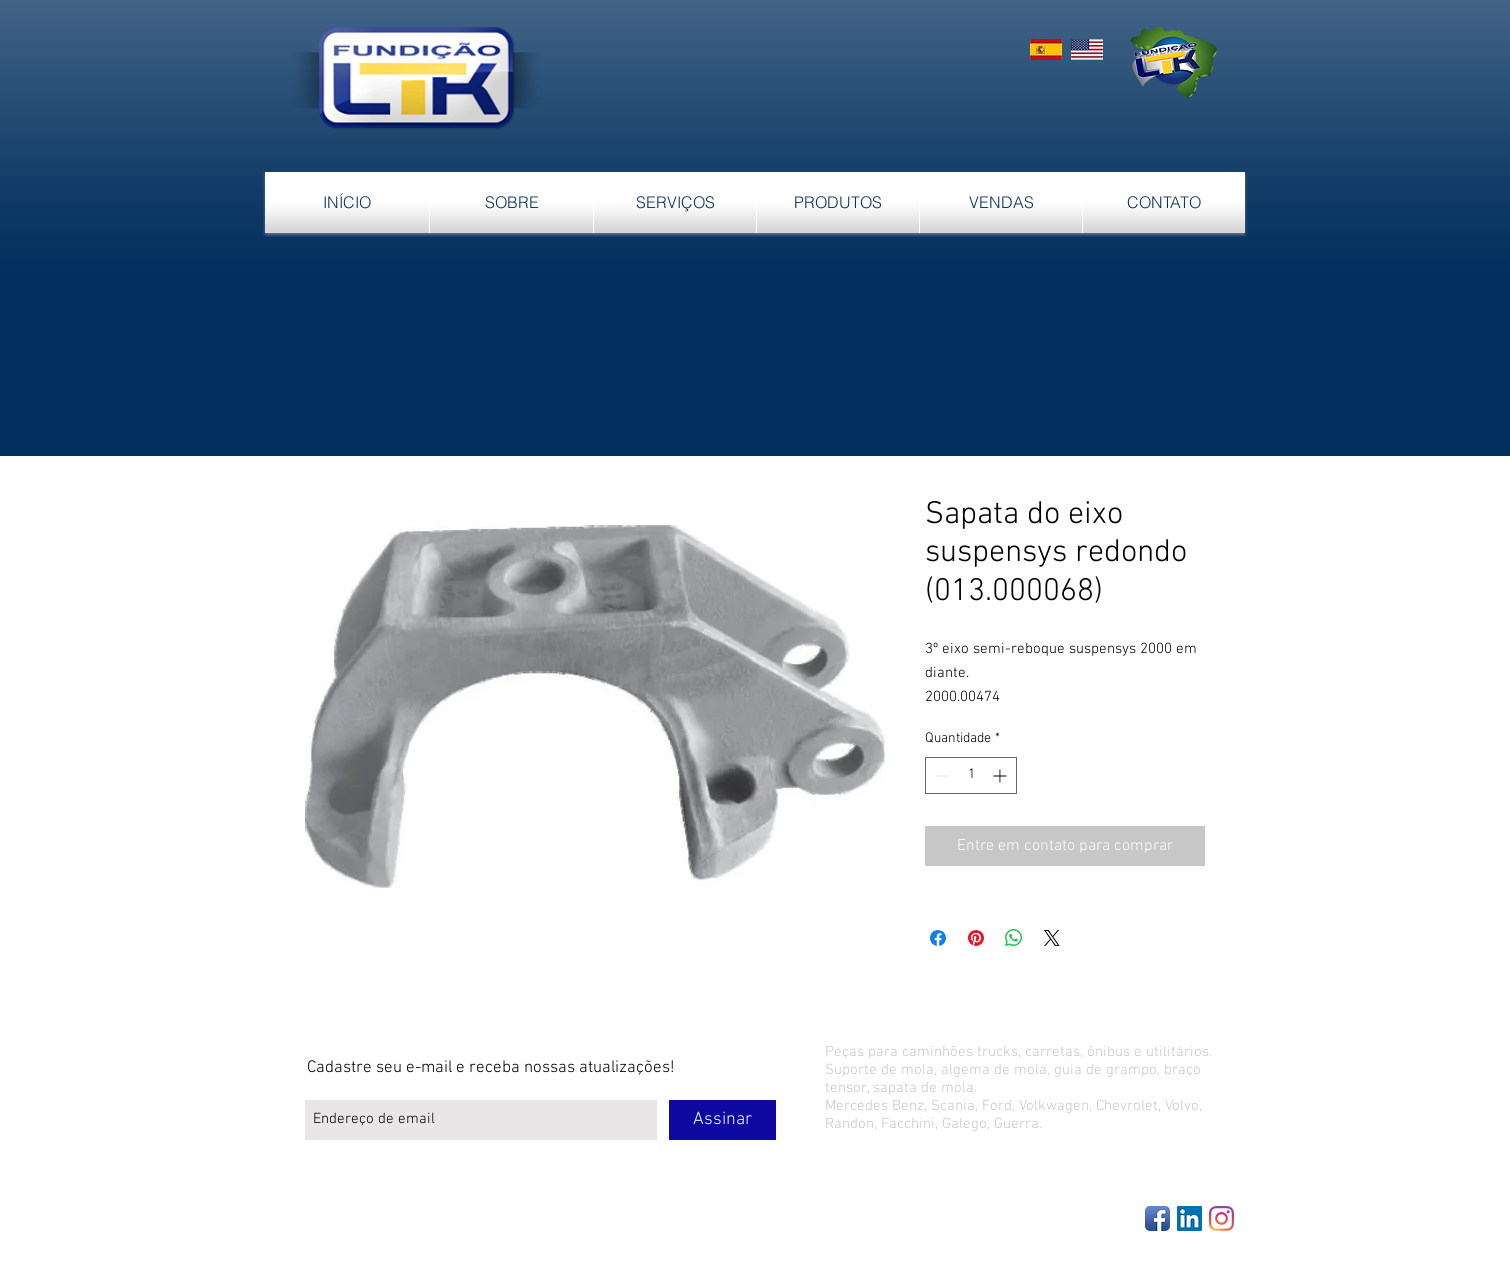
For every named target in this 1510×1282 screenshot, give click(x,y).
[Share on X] (1052, 938)
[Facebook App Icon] (1157, 1218)
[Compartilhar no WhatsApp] (1014, 938)
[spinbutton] (971, 775)
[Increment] (1001, 775)
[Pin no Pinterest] (976, 938)
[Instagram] (1221, 1218)
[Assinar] (722, 1120)
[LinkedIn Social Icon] (1189, 1218)
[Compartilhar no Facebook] (938, 938)
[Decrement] (940, 775)
